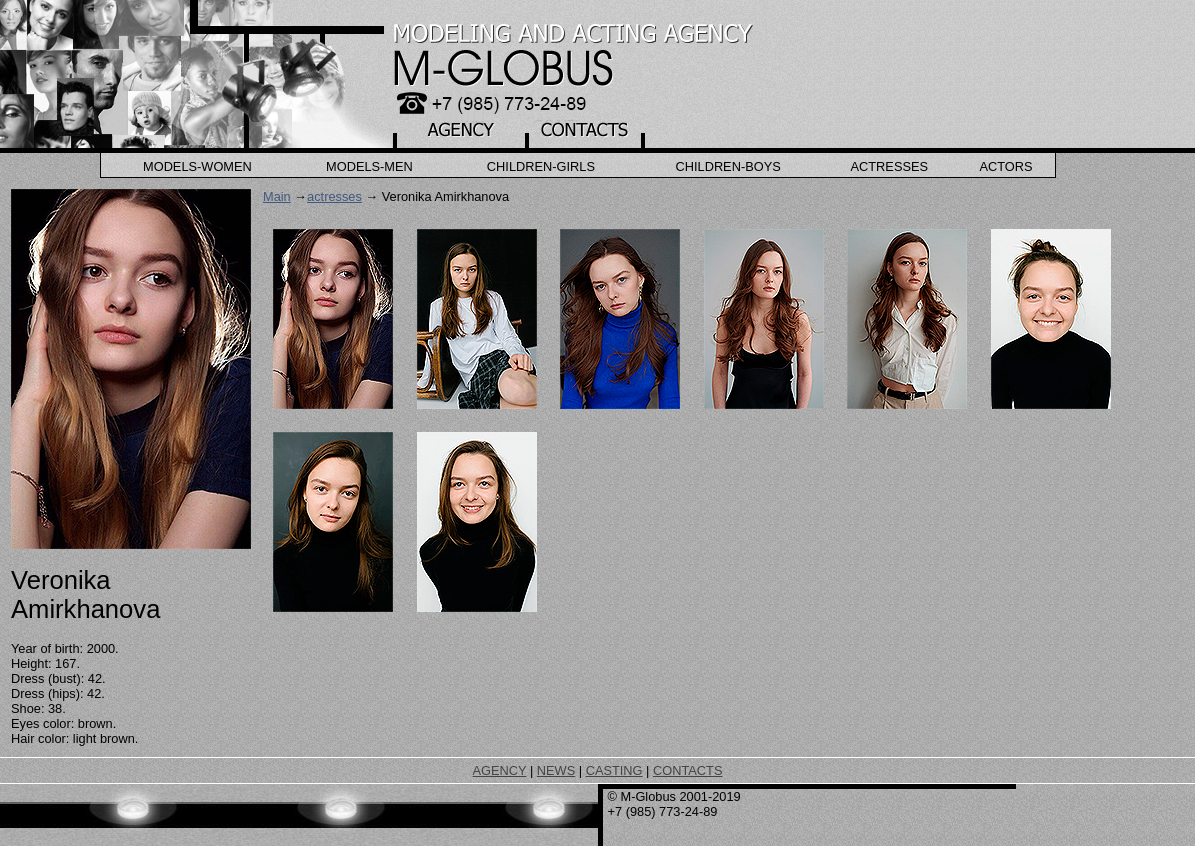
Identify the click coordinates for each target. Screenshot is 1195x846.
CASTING (614, 770)
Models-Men (369, 166)
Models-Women (197, 166)
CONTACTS (687, 770)
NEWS (556, 770)
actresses (334, 196)
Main (277, 196)
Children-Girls (541, 166)
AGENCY (500, 770)
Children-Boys (727, 166)
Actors (1005, 166)
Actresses (890, 166)
